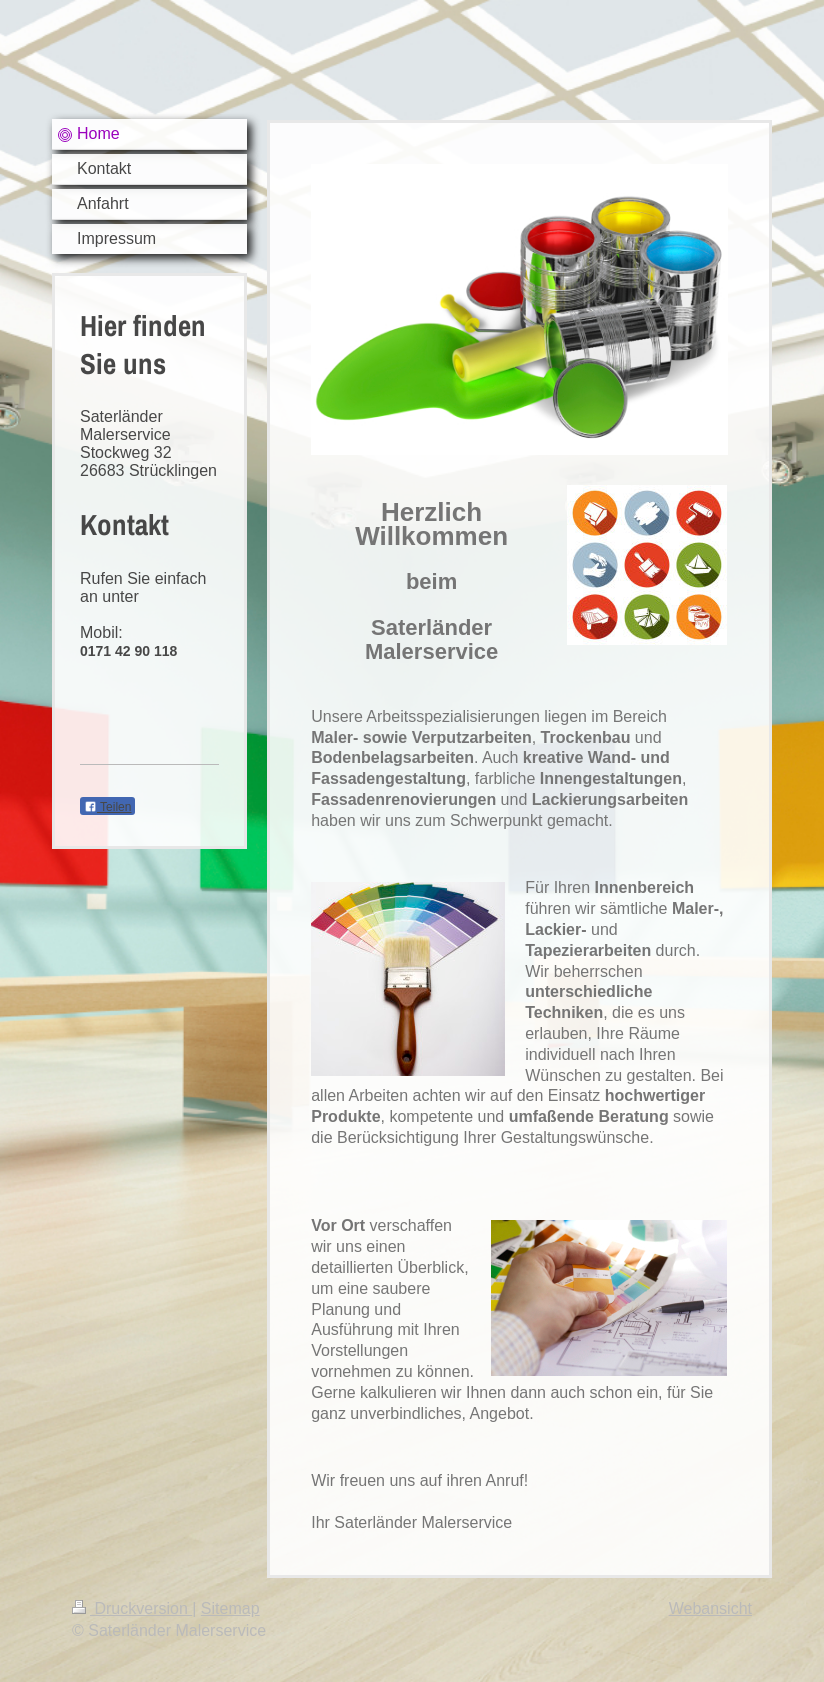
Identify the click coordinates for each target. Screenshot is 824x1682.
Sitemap (230, 1608)
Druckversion (132, 1608)
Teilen (107, 807)
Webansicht (710, 1608)
